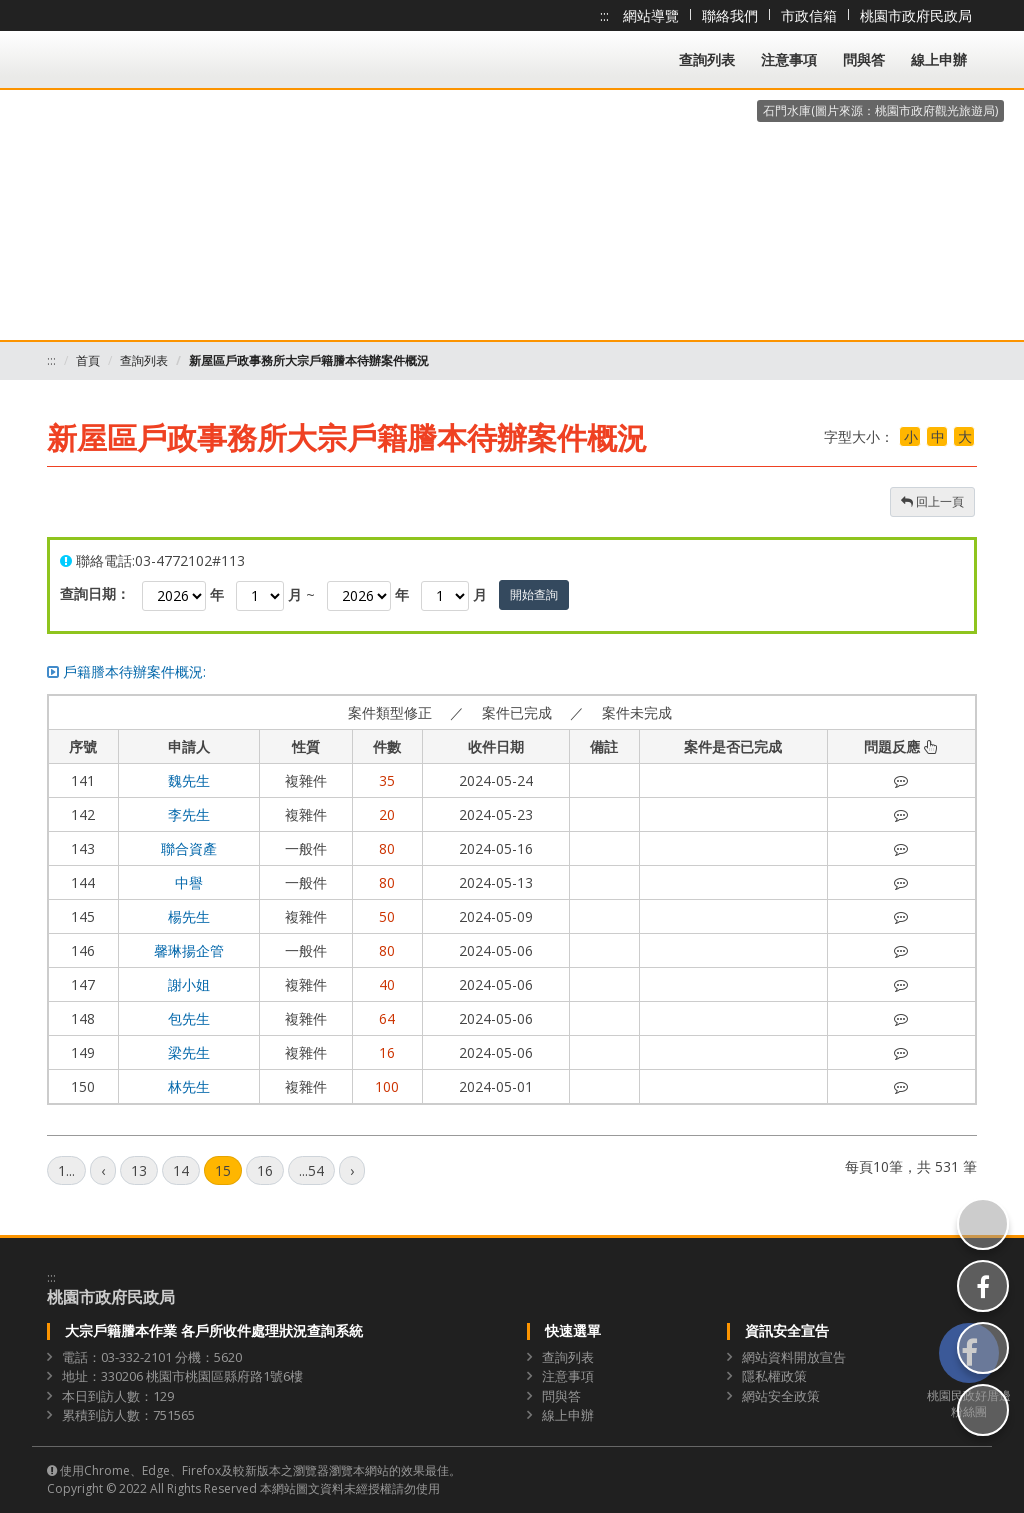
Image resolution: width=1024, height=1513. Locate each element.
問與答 (864, 59)
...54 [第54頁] (311, 1170)
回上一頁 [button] (932, 501)
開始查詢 (534, 594)
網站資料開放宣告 (794, 1357)
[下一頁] (352, 1171)
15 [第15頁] (223, 1170)
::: (604, 15)
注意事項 (789, 59)
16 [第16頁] (265, 1170)
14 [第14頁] (181, 1170)
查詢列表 (707, 59)
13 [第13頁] (139, 1170)
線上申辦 (939, 59)
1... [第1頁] (66, 1170)
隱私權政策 (774, 1376)
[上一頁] (103, 1171)
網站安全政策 (781, 1396)
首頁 (88, 360)
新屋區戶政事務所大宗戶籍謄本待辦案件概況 (309, 360)
